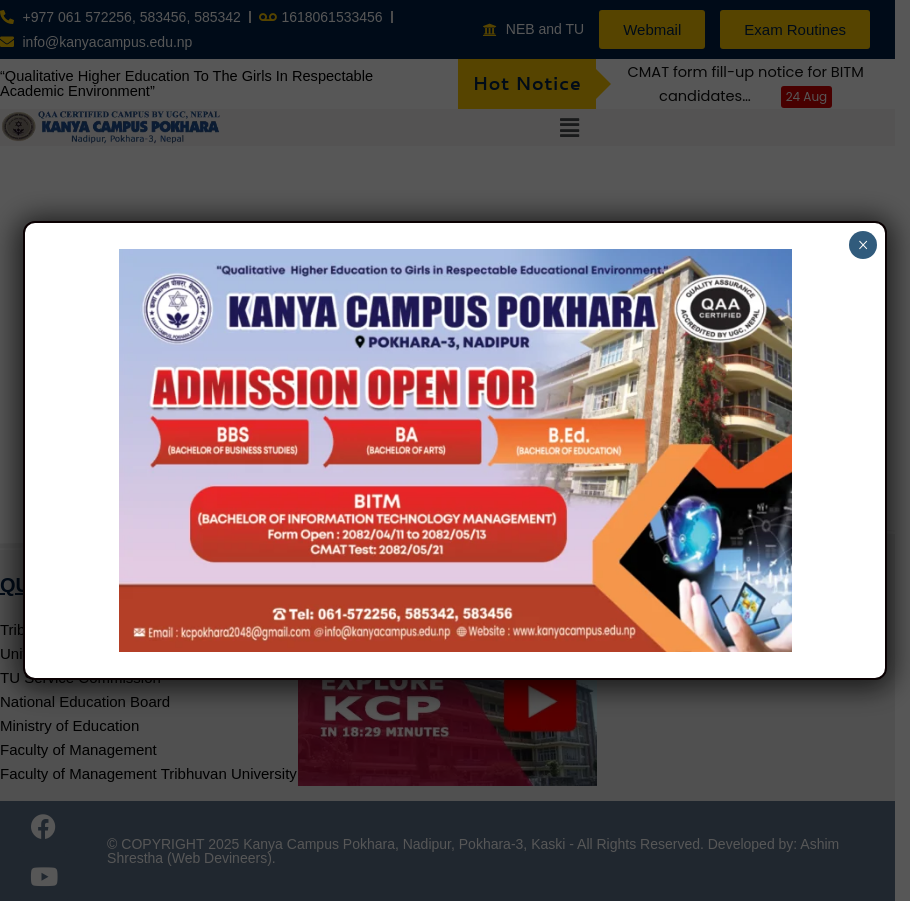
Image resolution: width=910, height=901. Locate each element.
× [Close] (863, 245)
